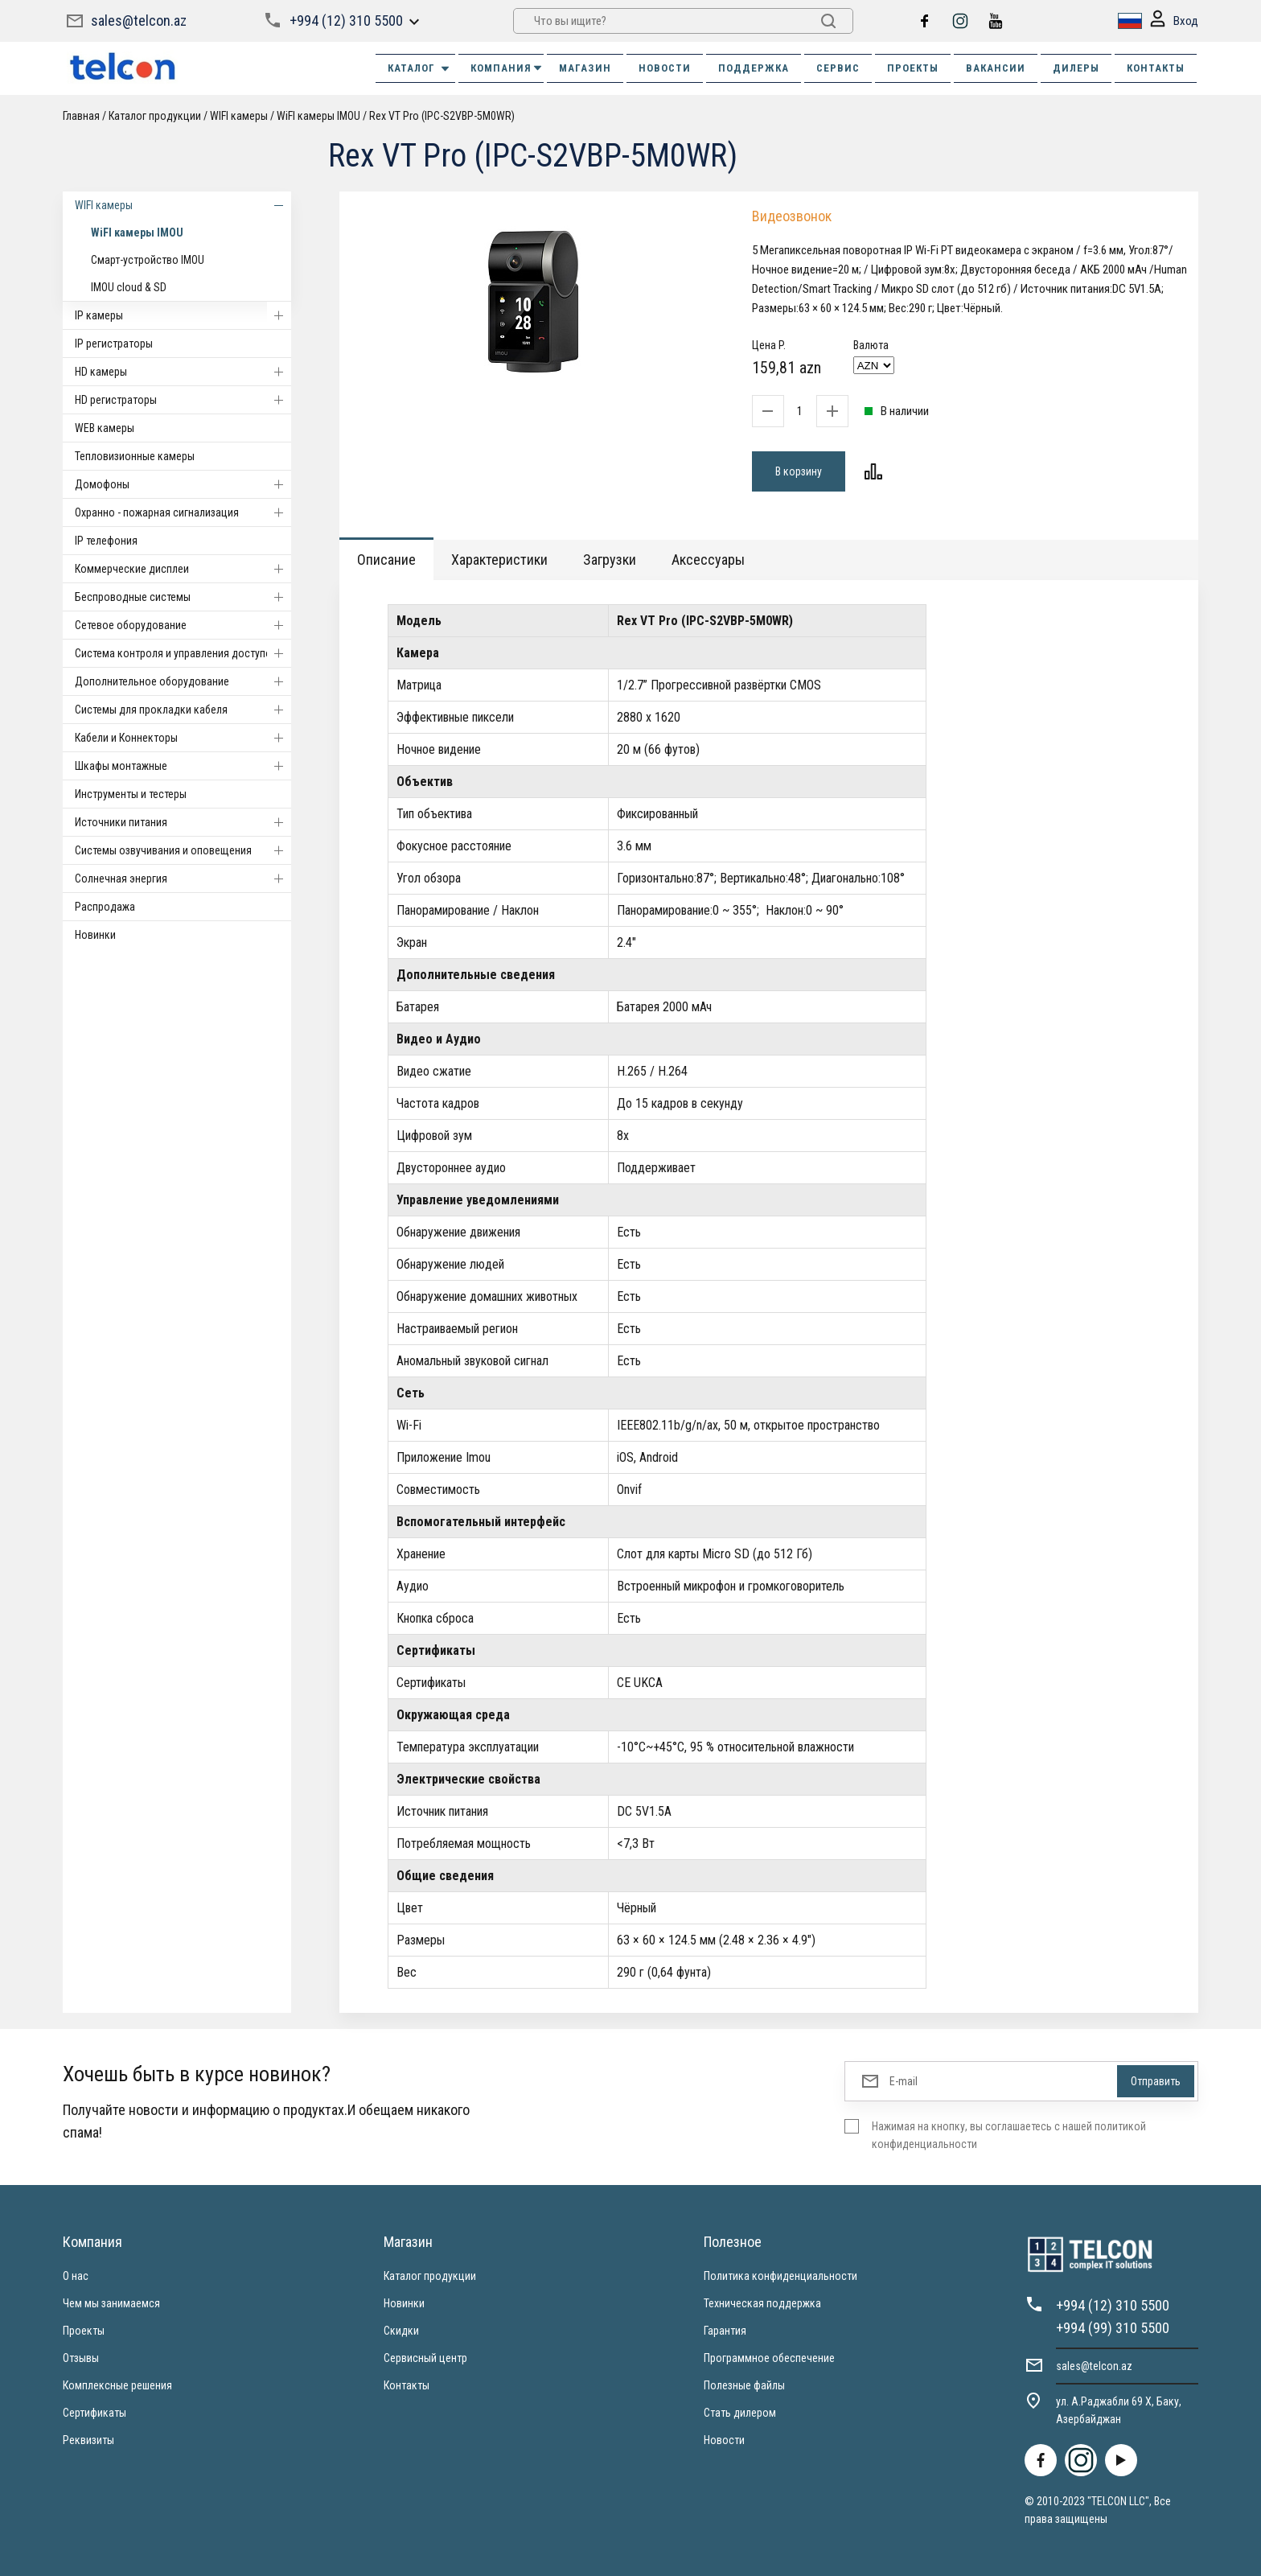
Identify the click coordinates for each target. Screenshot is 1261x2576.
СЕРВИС (838, 68)
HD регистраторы (183, 400)
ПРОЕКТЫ (913, 68)
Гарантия (725, 2330)
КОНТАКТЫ (1156, 68)
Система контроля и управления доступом (183, 653)
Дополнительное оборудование (183, 681)
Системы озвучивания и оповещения (183, 850)
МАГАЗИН (585, 68)
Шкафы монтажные (183, 766)
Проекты (84, 2330)
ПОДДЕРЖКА (753, 68)
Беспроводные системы (183, 597)
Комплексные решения (117, 2385)
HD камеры (183, 371)
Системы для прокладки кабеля (183, 709)
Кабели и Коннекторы (183, 737)
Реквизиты (88, 2440)
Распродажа (105, 906)
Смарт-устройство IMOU (147, 259)
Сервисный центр (425, 2358)
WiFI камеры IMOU (318, 115)
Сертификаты (94, 2412)
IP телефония (106, 540)
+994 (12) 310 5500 (346, 20)
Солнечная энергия (183, 878)
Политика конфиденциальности (780, 2275)
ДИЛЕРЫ (1076, 68)
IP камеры (183, 315)
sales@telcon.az (139, 20)
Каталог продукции (155, 115)
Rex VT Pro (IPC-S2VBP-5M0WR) (442, 115)
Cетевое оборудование (183, 625)
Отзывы (81, 2358)
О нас (75, 2275)
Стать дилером (740, 2412)
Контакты (406, 2385)
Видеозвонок (792, 216)
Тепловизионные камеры (135, 456)
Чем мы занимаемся (111, 2303)
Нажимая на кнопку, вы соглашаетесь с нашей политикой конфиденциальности (1009, 2135)
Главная (81, 115)
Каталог (419, 68)
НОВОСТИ (665, 68)
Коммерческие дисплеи (183, 568)
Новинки (95, 934)
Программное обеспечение (769, 2358)
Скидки (401, 2330)
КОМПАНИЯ (507, 68)
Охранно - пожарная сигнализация (183, 512)
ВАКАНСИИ (995, 68)
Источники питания (183, 822)
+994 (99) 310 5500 (1112, 2327)
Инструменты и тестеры (131, 794)
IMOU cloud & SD (128, 287)
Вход (1174, 21)
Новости (724, 2440)
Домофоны (183, 484)
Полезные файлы (744, 2385)
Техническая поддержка (762, 2303)
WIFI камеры (239, 115)
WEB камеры (104, 428)
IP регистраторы (114, 343)
